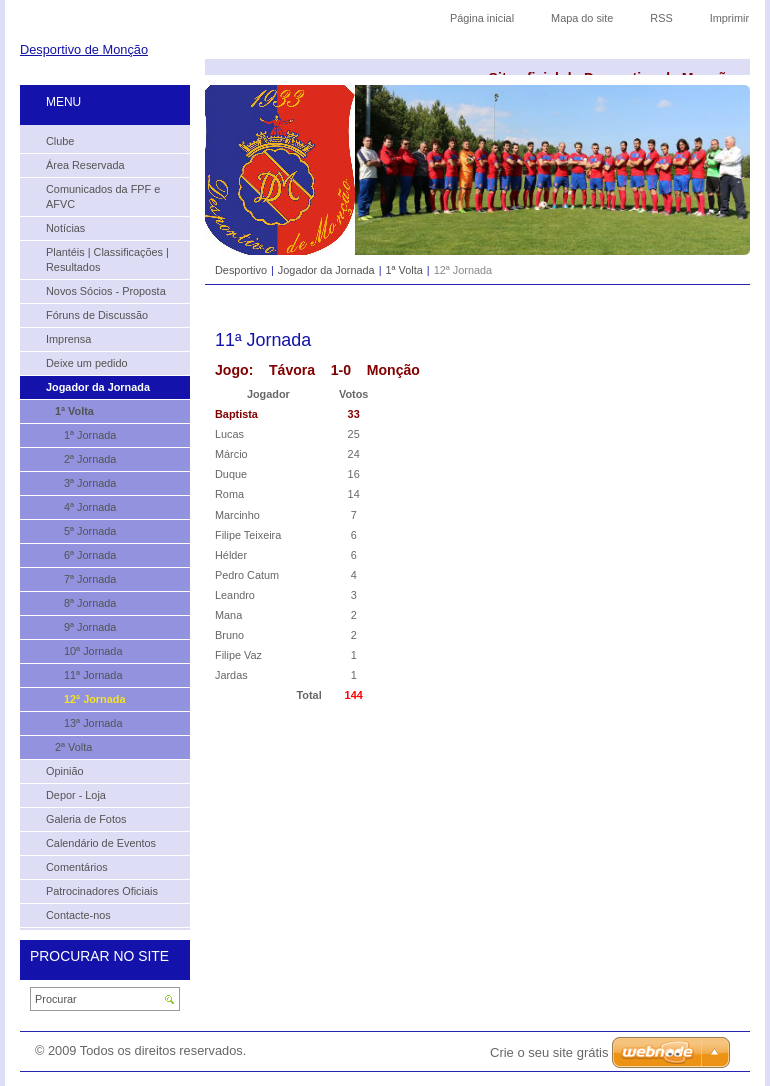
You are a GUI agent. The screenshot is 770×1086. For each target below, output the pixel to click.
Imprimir (729, 18)
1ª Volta (403, 270)
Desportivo (241, 270)
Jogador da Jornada (326, 270)
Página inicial (482, 18)
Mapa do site (582, 18)
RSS (661, 18)
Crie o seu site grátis (549, 1052)
